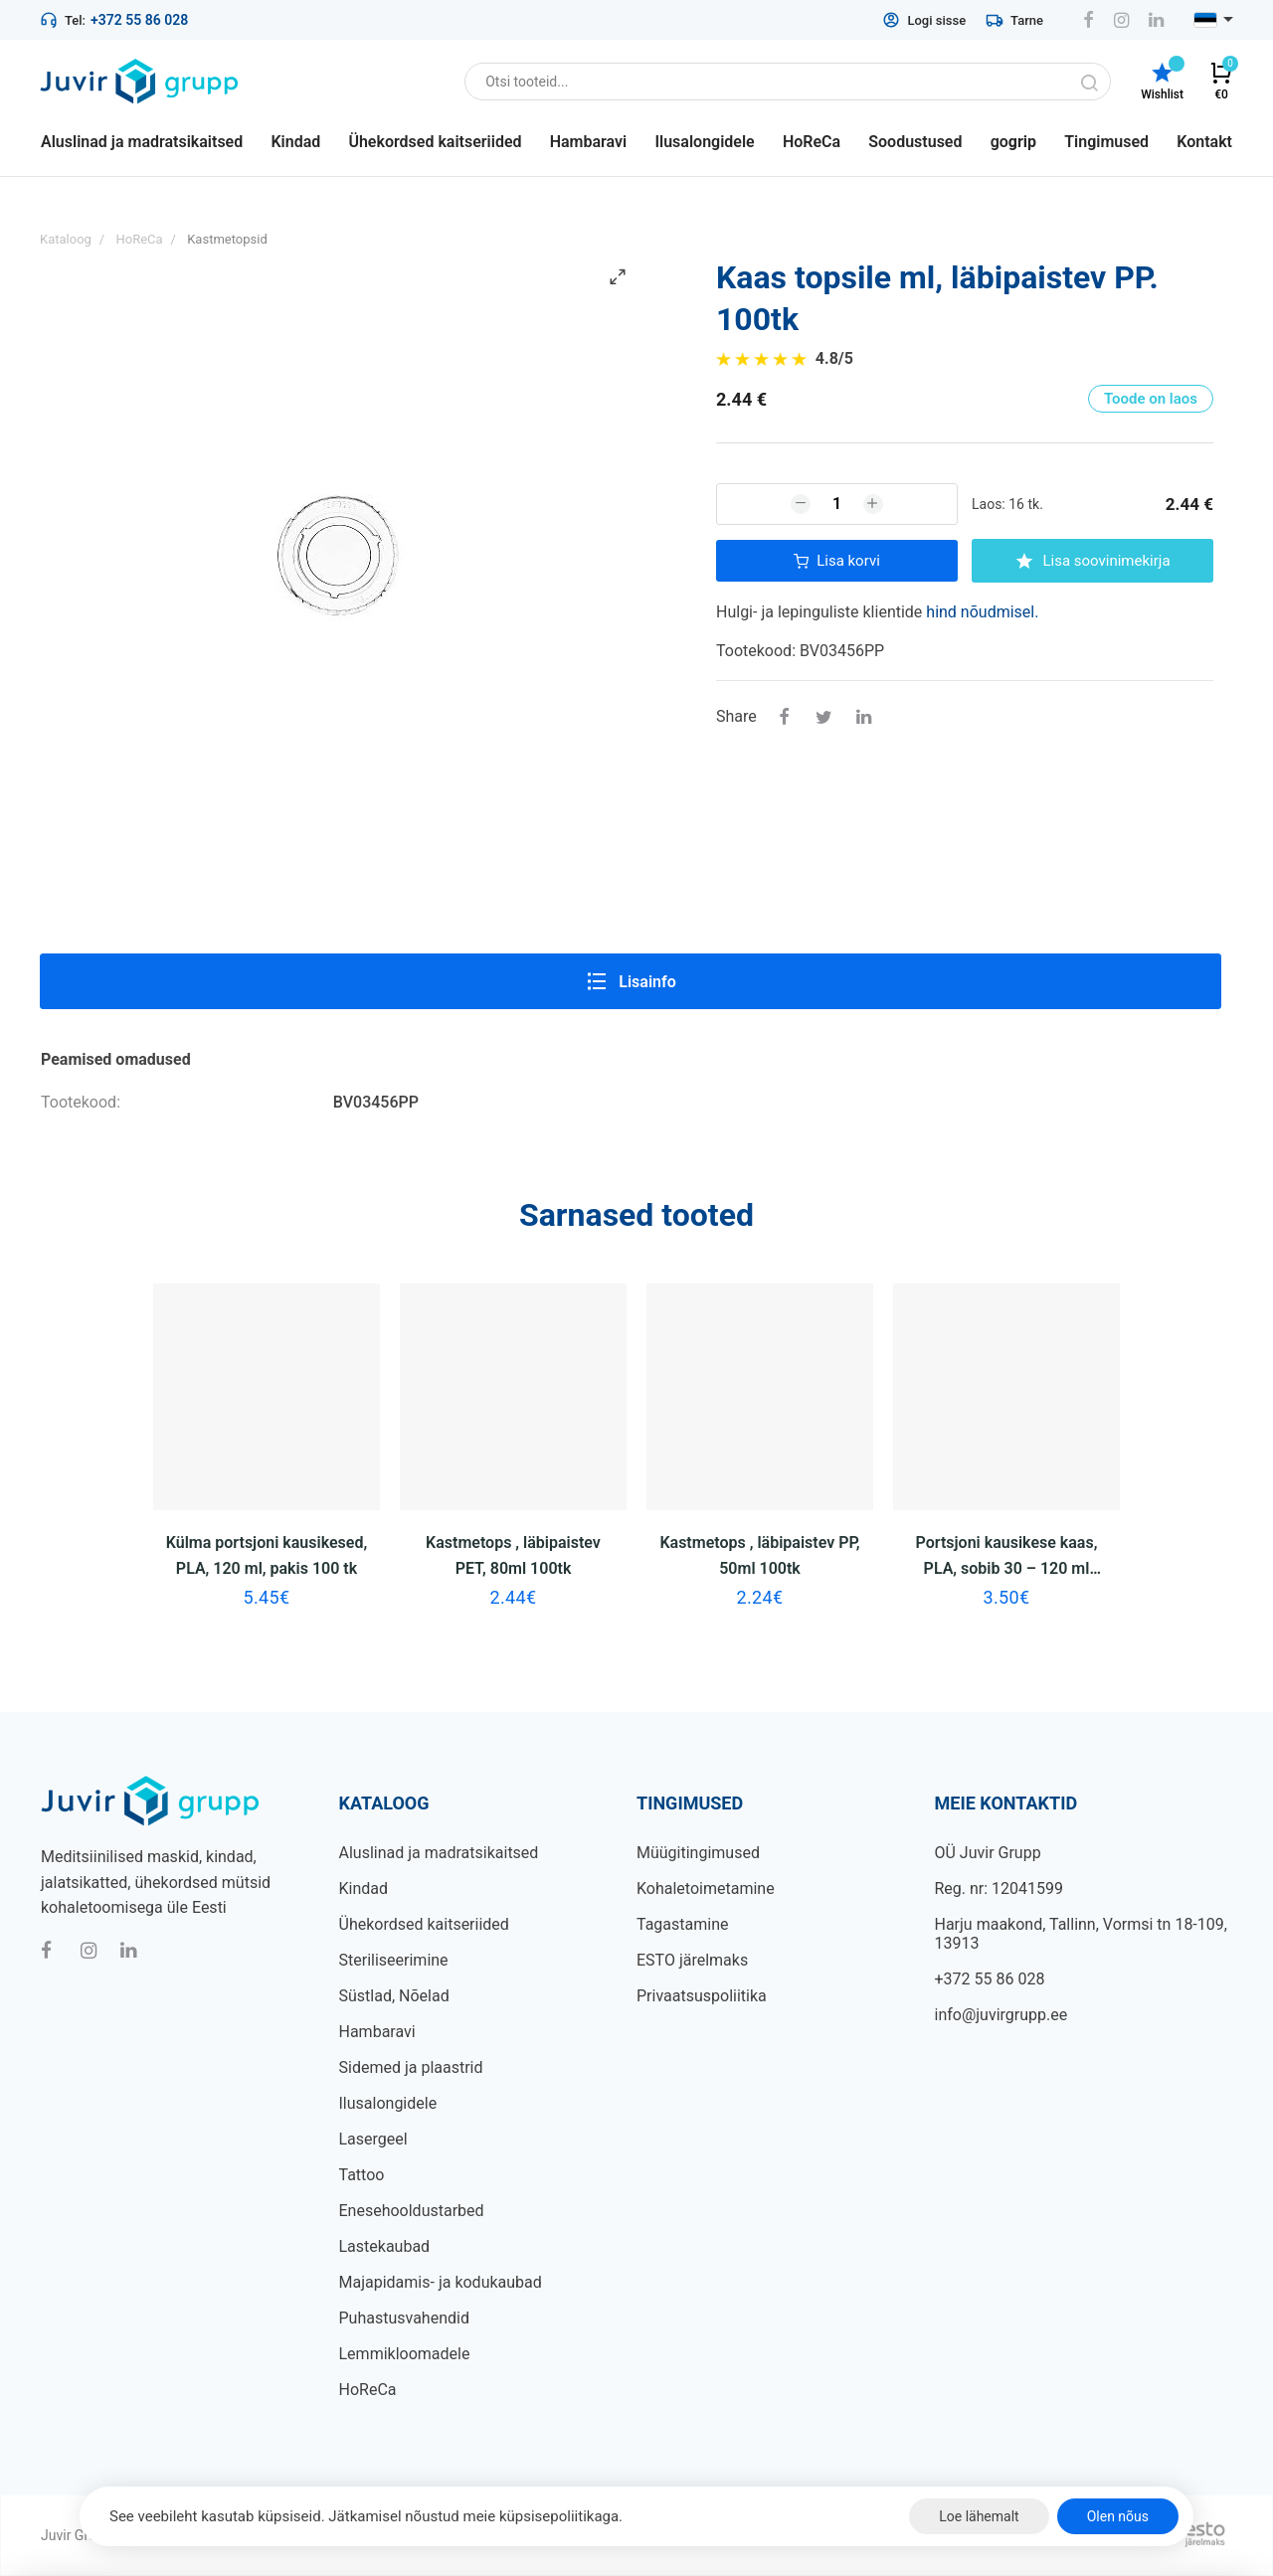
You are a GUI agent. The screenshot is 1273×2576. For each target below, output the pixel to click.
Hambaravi (377, 2031)
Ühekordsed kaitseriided (424, 1924)
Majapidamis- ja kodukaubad (440, 2282)
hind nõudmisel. (982, 611)
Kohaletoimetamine (705, 1888)
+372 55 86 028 (139, 20)
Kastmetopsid (227, 239)
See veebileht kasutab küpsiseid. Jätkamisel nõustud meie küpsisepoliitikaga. (366, 2516)
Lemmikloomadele (404, 2353)
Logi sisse (924, 20)
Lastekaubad (385, 2246)
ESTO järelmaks (692, 1960)
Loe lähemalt (978, 2516)
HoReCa (368, 2389)
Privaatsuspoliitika (701, 1995)
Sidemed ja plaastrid (411, 2067)
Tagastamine (682, 1924)
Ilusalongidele (388, 2103)
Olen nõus (1118, 2516)
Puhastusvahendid (404, 2318)
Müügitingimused (698, 1852)
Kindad (364, 1888)
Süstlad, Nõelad (394, 1995)
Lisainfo (630, 981)
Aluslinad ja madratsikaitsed (439, 1852)
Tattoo (362, 2174)
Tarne (1014, 20)
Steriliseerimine (394, 1960)
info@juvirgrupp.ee (1001, 2014)
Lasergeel (373, 2139)
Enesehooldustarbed (411, 2210)
